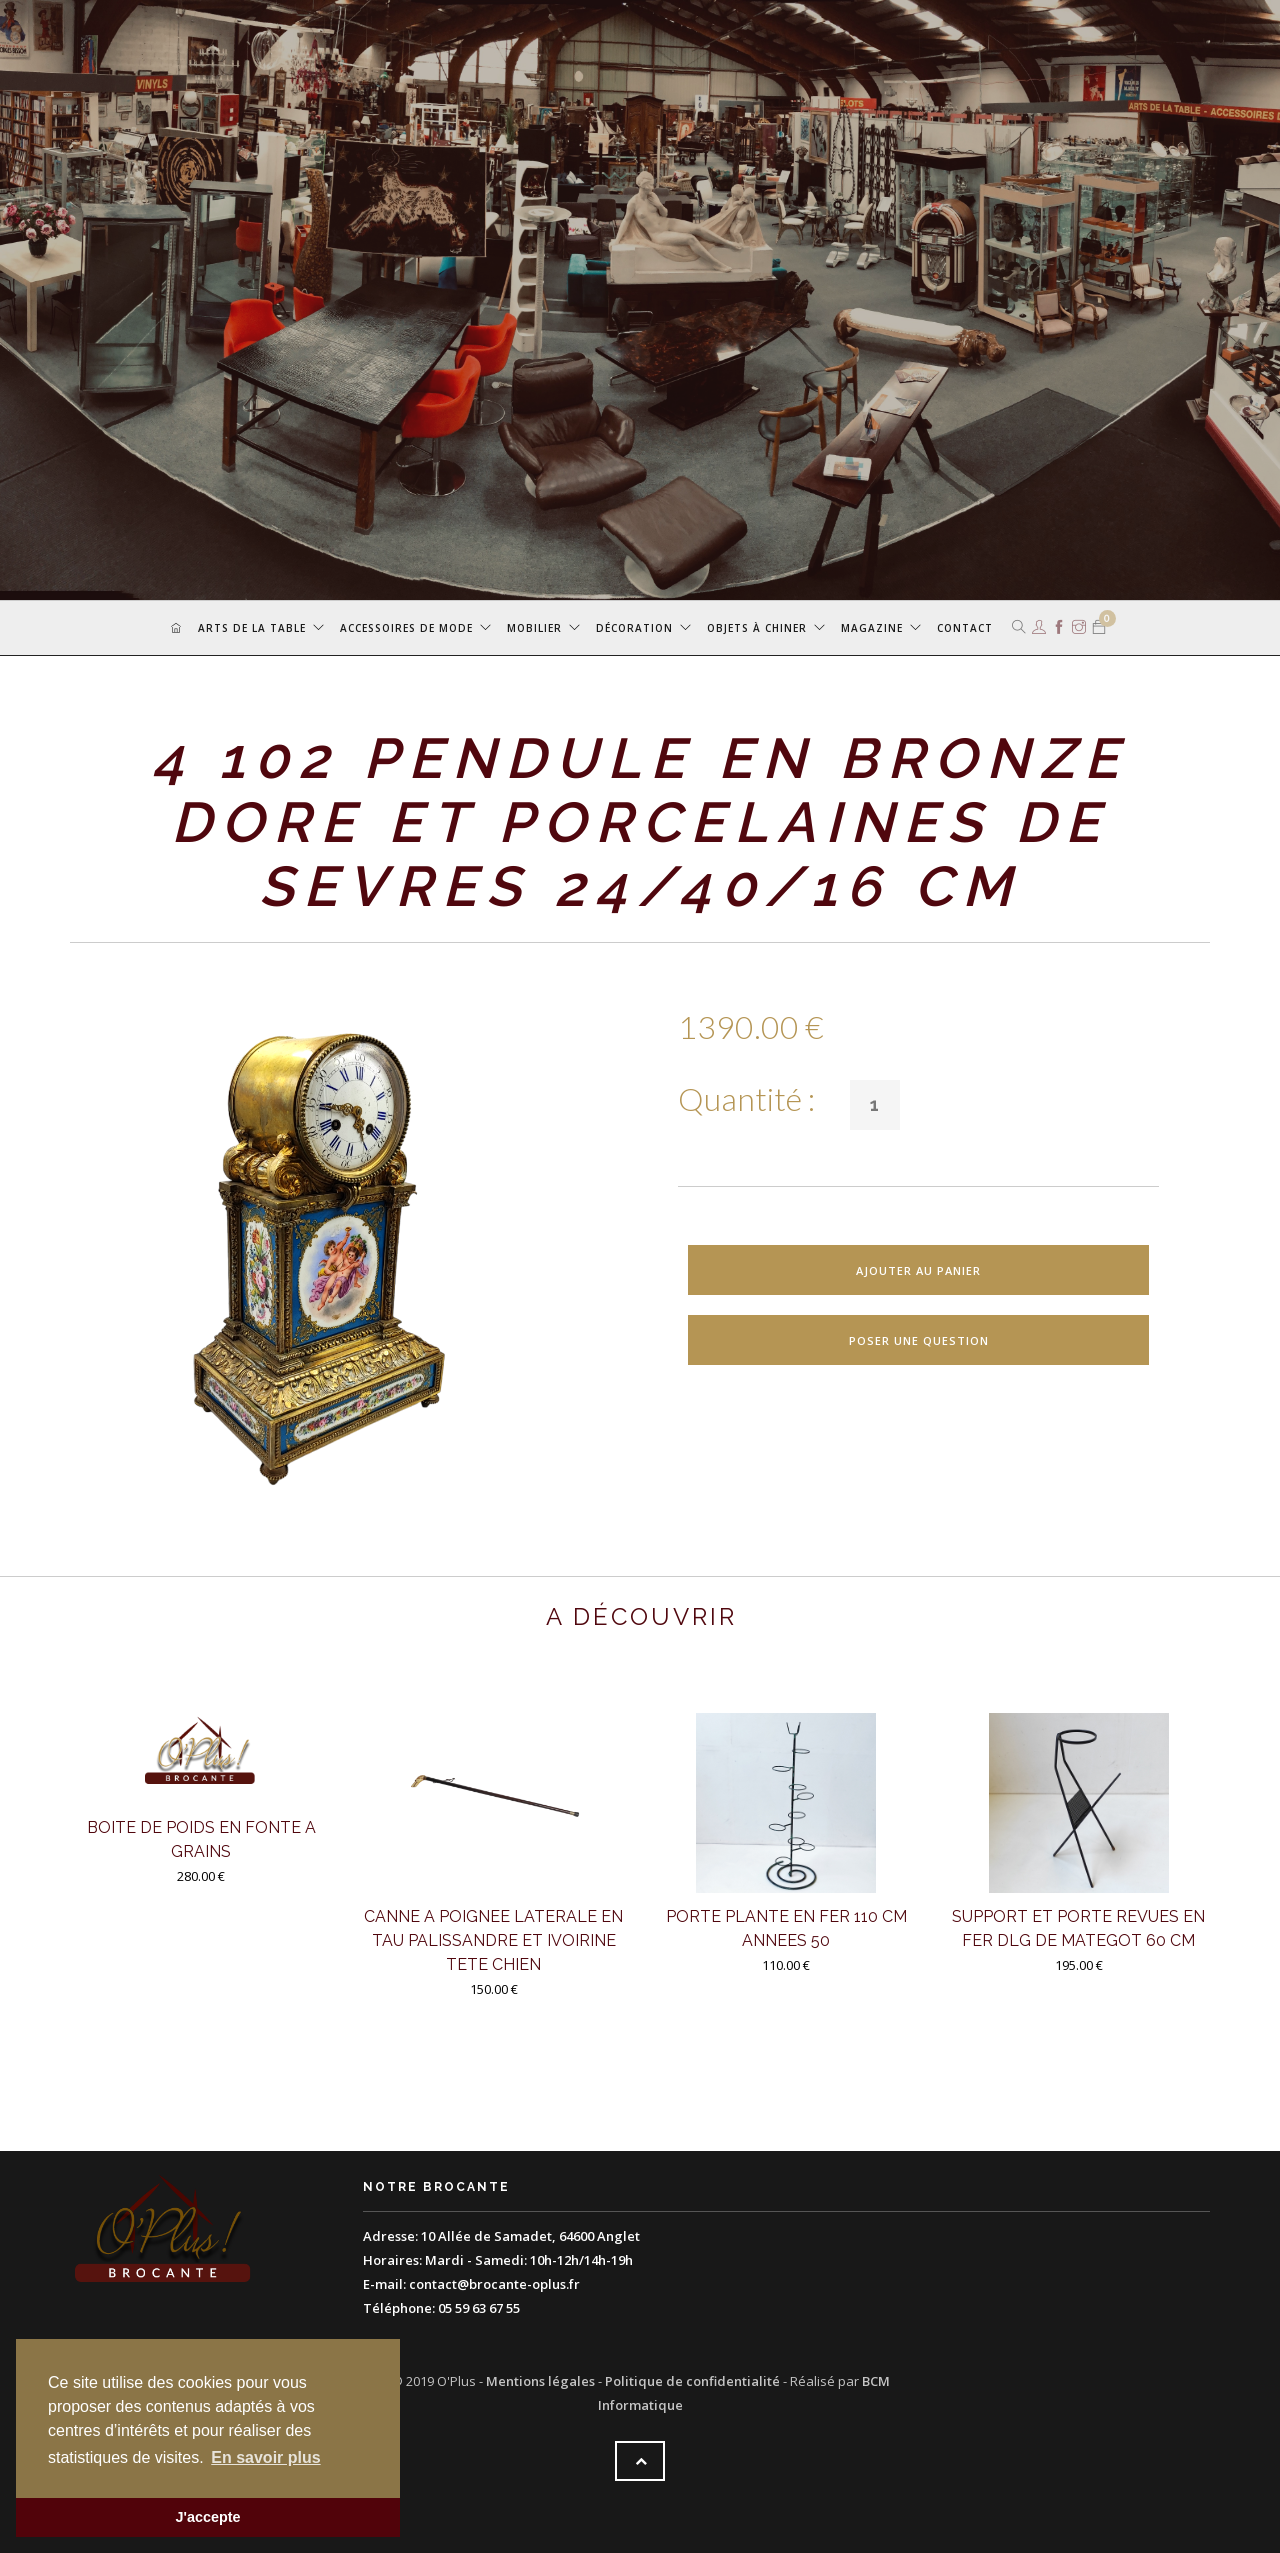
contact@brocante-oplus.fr (494, 2284)
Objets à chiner (757, 628)
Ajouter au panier (918, 1270)
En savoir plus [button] (265, 2457)
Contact (965, 628)
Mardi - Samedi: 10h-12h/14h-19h (529, 2260)
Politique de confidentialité (692, 2381)
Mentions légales (540, 2381)
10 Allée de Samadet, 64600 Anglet (530, 2236)
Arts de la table (252, 628)
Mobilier (534, 628)
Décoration (634, 628)
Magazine (872, 628)
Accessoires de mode (406, 628)
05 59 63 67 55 (479, 2308)
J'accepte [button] (207, 2517)
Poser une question (919, 1340)
